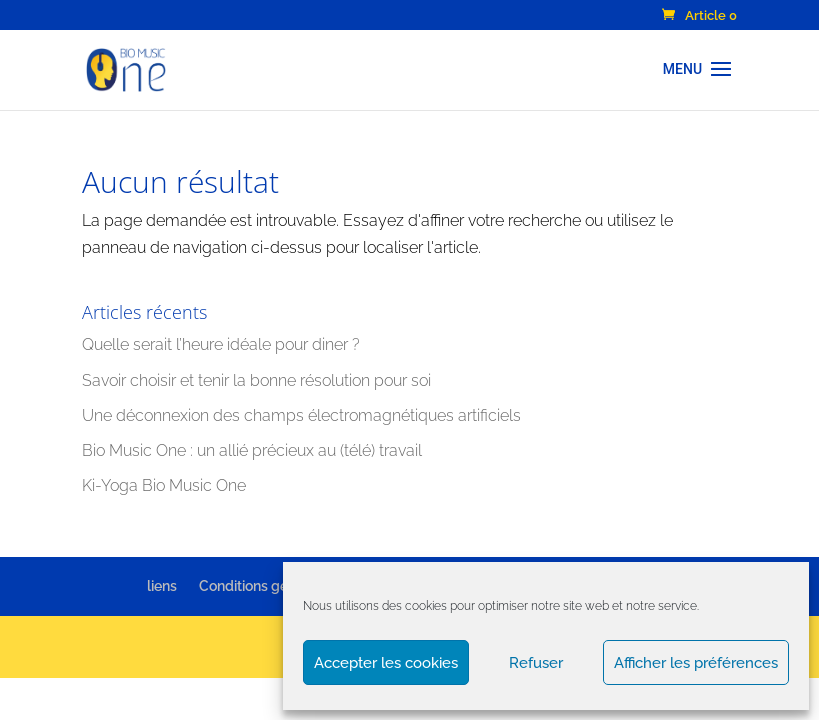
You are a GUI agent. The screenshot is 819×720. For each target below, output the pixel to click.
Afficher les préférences (696, 663)
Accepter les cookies (386, 663)
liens (162, 586)
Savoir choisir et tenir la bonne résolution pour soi (256, 380)
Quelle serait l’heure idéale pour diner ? (221, 344)
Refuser (536, 663)
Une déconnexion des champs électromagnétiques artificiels (301, 415)
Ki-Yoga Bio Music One (164, 485)
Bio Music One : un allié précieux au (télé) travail (252, 450)
